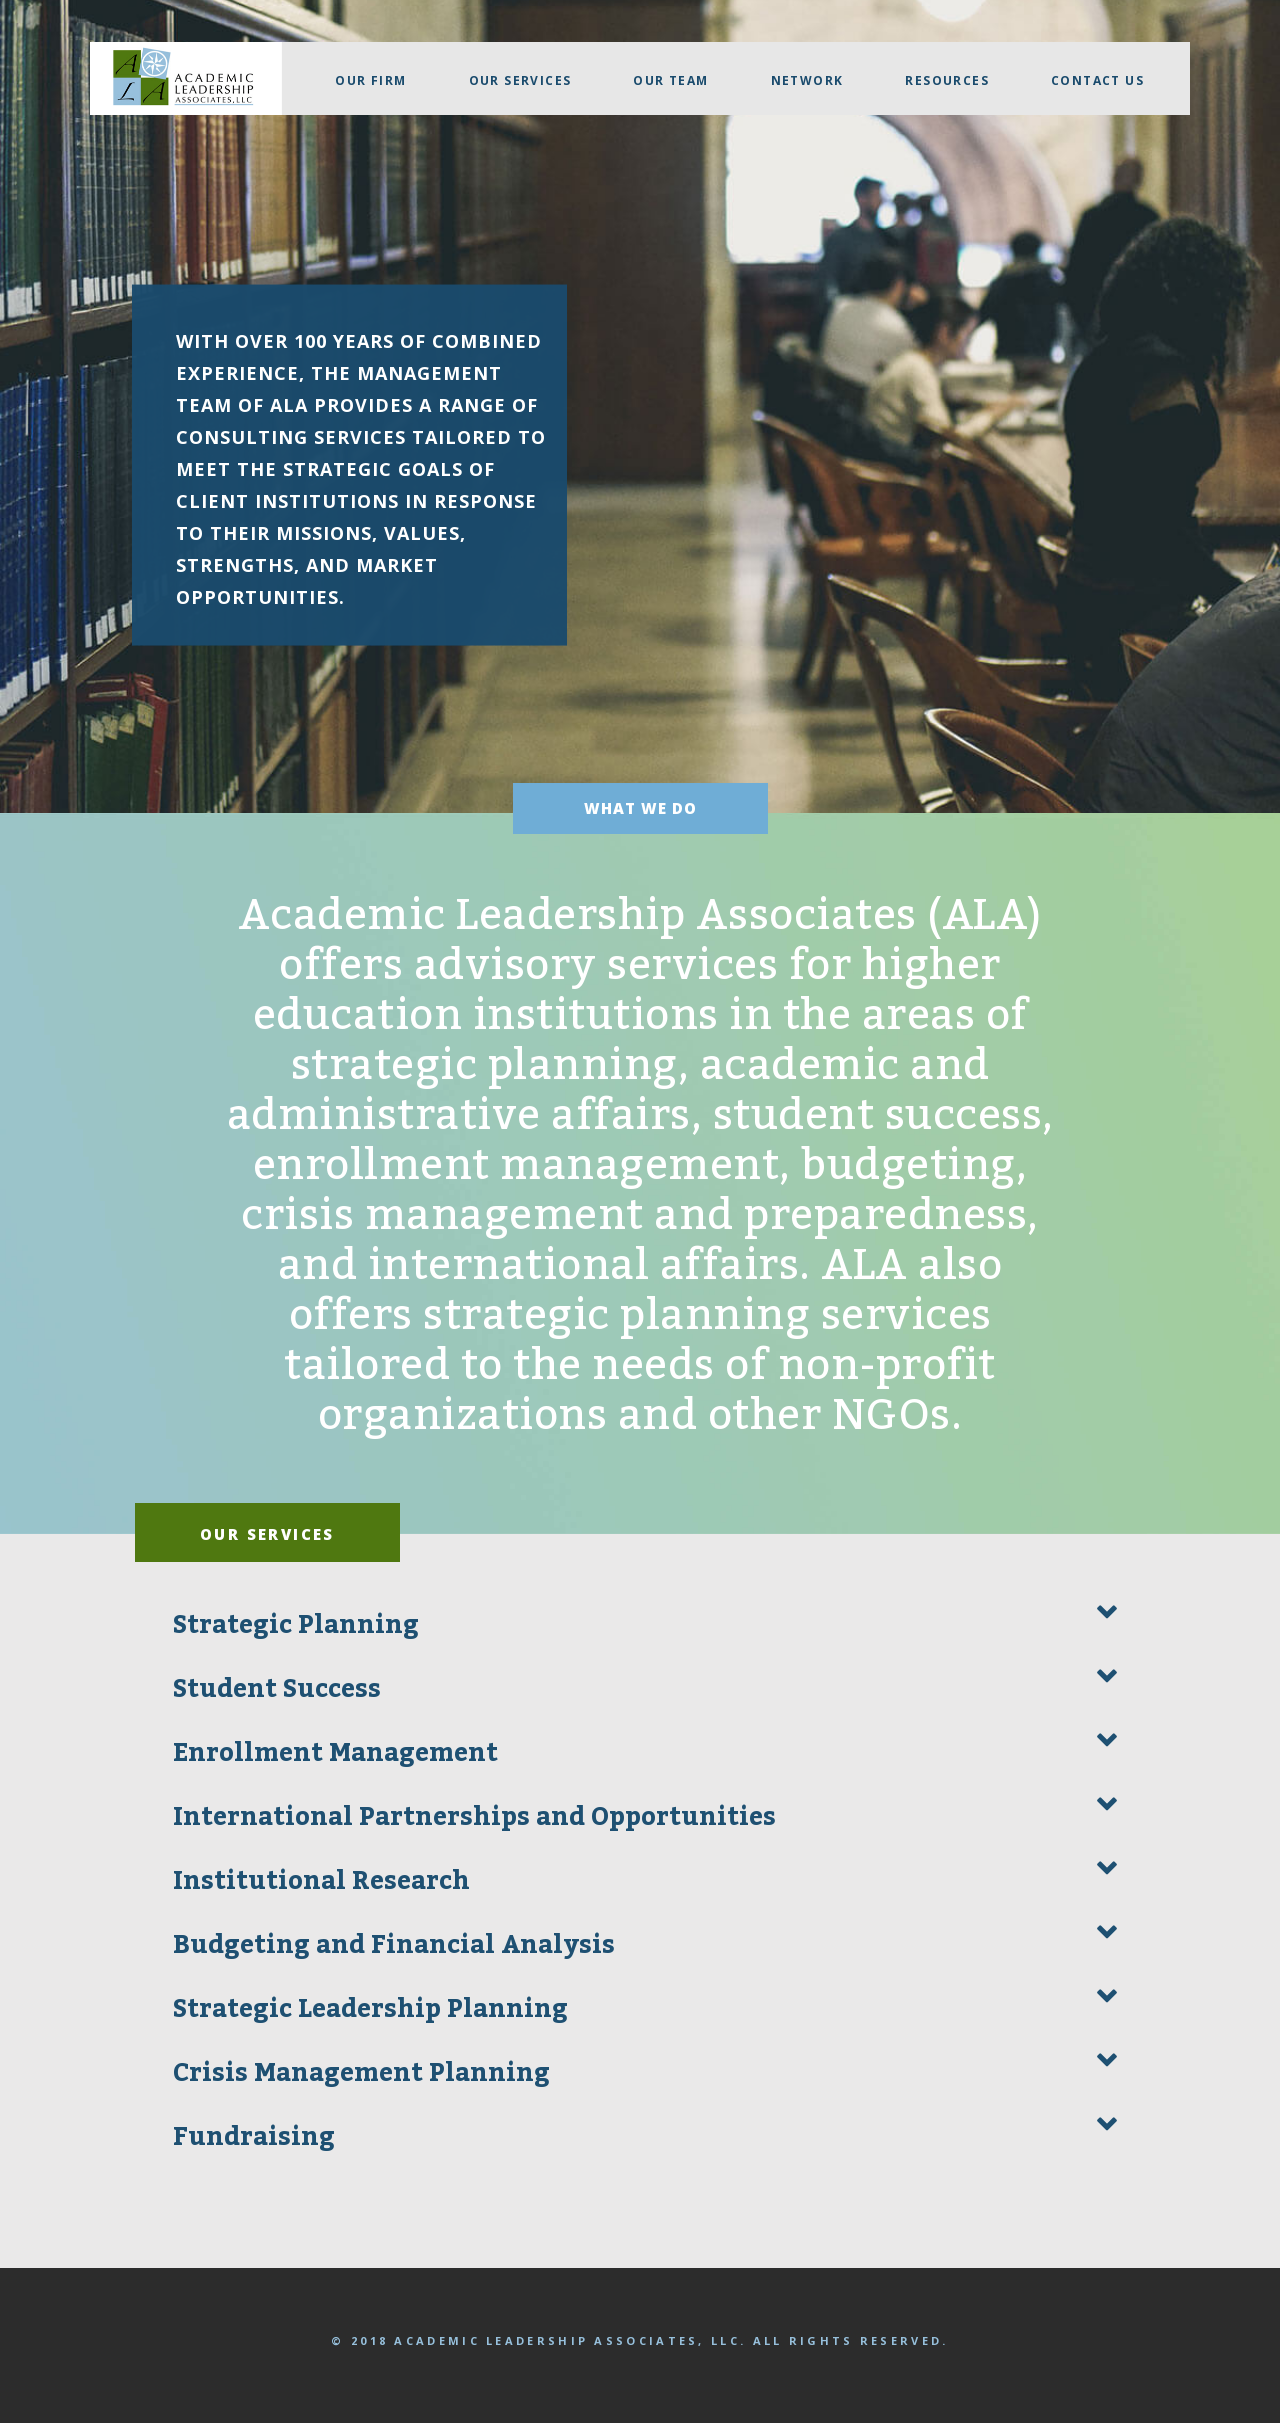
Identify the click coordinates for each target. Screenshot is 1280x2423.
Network (807, 80)
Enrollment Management (335, 1753)
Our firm (370, 80)
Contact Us (1097, 80)
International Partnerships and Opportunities (474, 1817)
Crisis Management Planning (361, 2073)
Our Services (520, 80)
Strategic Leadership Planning (370, 2009)
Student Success (277, 1689)
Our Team (670, 80)
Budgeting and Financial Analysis (394, 1945)
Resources (947, 80)
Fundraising (254, 2137)
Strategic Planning (296, 1625)
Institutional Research (321, 1881)
